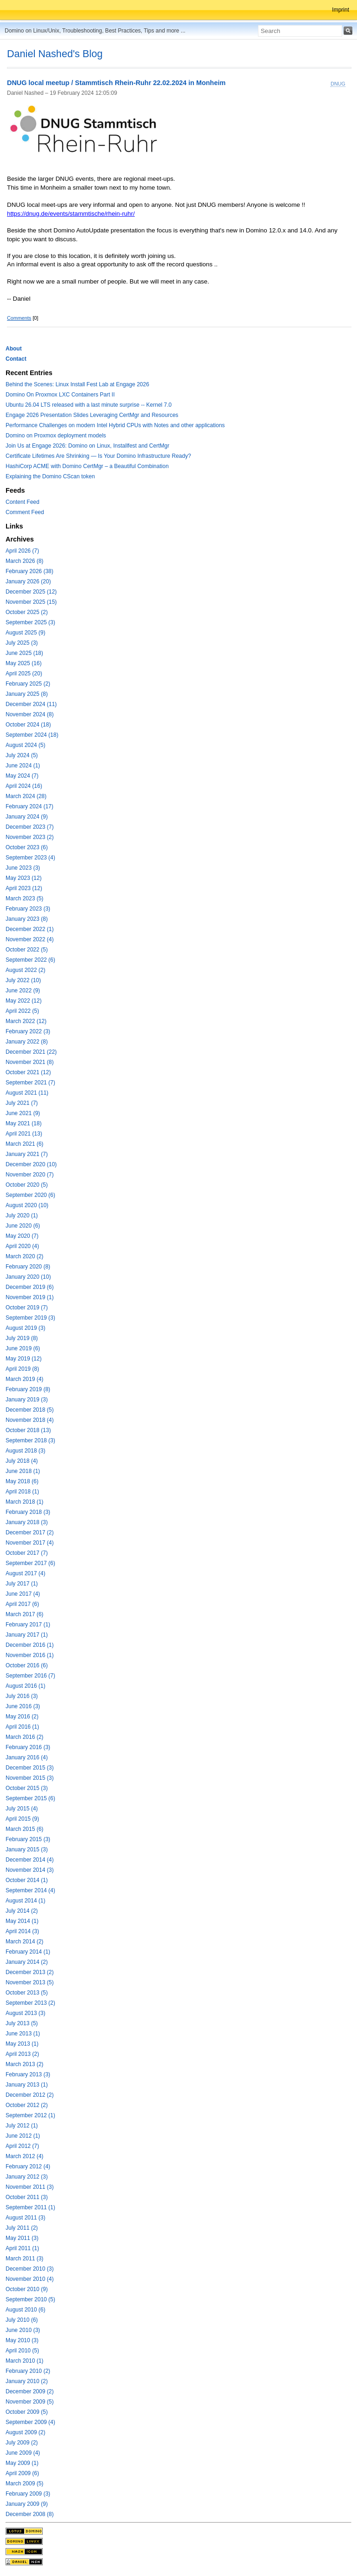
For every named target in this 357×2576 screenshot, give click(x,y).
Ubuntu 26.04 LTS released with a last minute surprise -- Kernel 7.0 (89, 405)
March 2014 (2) (24, 1941)
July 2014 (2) (22, 1911)
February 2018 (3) (28, 1512)
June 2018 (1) (23, 1471)
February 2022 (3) (28, 1031)
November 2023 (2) (29, 837)
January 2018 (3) (27, 1522)
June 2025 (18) (24, 653)
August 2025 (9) (25, 632)
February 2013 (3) (28, 2074)
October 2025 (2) (27, 612)
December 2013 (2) (29, 1972)
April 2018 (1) (22, 1491)
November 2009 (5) (29, 2401)
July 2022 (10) (23, 980)
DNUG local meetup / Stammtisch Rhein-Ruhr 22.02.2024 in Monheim (116, 83)
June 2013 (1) (23, 2033)
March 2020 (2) (24, 1256)
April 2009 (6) (22, 2473)
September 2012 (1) (30, 2115)
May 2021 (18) (23, 1123)
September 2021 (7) (30, 1082)
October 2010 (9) (27, 2289)
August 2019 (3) (25, 1328)
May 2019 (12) (23, 1358)
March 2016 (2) (24, 1737)
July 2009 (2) (22, 2442)
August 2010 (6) (25, 2309)
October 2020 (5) (27, 1185)
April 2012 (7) (22, 2146)
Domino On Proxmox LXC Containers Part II (60, 394)
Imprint (340, 10)
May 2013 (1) (22, 2044)
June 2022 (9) (23, 990)
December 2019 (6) (29, 1287)
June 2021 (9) (23, 1113)
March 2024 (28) (26, 796)
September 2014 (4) (30, 1890)
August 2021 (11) (27, 1093)
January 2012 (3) (27, 2176)
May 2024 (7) (22, 776)
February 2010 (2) (28, 2371)
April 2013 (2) (22, 2054)
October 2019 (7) (27, 1307)
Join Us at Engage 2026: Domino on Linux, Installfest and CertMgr (87, 446)
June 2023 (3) (23, 868)
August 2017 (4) (25, 1573)
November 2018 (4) (29, 1420)
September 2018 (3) (30, 1440)
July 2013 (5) (22, 2023)
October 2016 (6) (27, 1665)
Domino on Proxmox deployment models (56, 435)
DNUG (338, 83)
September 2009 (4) (30, 2422)
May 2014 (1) (22, 1921)
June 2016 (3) (23, 1706)
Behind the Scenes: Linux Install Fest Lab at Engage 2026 (77, 384)
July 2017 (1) (22, 1583)
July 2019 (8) (22, 1338)
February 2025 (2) (28, 683)
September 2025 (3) (30, 622)
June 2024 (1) (23, 765)
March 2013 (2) (24, 2064)
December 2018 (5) (29, 1410)
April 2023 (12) (24, 888)
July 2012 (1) (22, 2125)
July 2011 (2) (22, 2228)
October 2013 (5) (27, 1992)
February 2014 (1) (28, 1952)
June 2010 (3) (23, 2330)
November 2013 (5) (29, 1982)
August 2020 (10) (27, 1205)
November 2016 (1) (29, 1655)
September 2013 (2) (30, 2003)
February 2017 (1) (28, 1624)
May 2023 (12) (23, 878)
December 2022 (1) (29, 929)
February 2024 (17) (29, 806)
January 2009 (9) (27, 2504)
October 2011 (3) (27, 2197)
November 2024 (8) (29, 714)
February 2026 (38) (29, 571)
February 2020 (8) (28, 1266)
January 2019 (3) (27, 1399)
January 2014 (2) (27, 1962)
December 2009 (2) (29, 2391)
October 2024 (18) (28, 724)
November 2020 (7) (29, 1174)
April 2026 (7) (22, 551)
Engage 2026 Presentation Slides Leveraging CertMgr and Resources (92, 415)
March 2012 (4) (24, 2156)
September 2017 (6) (30, 1563)
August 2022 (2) (25, 970)
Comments (19, 318)
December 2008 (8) (29, 2514)
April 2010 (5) (22, 2350)
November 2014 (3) (29, 1870)
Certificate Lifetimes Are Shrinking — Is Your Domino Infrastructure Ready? (98, 456)
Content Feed (23, 502)
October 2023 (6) (27, 847)
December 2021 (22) (31, 1052)
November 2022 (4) (29, 939)
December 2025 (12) (31, 591)
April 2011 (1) (22, 2248)
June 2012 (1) (23, 2136)
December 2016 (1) (29, 1645)
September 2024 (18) (32, 735)
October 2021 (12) (28, 1072)
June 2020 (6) (23, 1225)
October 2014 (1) (27, 1880)
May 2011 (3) (22, 2238)
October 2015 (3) (27, 1788)
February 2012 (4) (28, 2166)
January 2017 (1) (27, 1634)
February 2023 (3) (28, 908)
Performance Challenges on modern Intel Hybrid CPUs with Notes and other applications (115, 425)
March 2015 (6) (24, 1829)
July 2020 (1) (22, 1215)
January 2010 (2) (27, 2381)
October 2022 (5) (27, 949)
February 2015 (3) (28, 1839)
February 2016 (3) (28, 1747)
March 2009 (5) (24, 2483)
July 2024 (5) (22, 755)
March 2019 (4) (24, 1379)
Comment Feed (25, 512)
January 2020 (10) (28, 1277)
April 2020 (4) (22, 1246)
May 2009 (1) (22, 2463)
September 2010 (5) (30, 2299)
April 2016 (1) (22, 1727)
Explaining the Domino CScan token (50, 476)
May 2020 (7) (22, 1236)
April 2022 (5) (22, 1011)
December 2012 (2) (29, 2095)
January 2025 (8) (27, 694)
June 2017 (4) (23, 1594)
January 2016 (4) (27, 1757)
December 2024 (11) (31, 704)
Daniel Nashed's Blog (55, 53)
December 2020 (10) (31, 1164)
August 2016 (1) (25, 1686)
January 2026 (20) (28, 581)
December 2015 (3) (29, 1767)
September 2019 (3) (30, 1317)
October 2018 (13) (28, 1430)
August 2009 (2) (25, 2432)
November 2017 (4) (29, 1542)
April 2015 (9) (22, 1819)
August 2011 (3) (25, 2217)
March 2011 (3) (24, 2258)
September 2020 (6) (30, 1195)
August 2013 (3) (25, 2013)
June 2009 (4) (23, 2453)
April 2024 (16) (24, 786)
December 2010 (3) (29, 2269)
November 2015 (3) (29, 1778)
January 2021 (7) (27, 1154)
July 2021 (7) (22, 1103)
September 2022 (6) (30, 960)
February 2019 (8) (28, 1389)
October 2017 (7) (27, 1553)
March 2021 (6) (24, 1144)
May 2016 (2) (22, 1716)
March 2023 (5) (24, 898)
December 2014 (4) (29, 1859)
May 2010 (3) (22, 2340)
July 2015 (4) (22, 1808)
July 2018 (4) (22, 1461)
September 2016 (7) (30, 1675)
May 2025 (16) (23, 663)
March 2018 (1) (24, 1502)
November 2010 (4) (29, 2279)
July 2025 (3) (22, 643)
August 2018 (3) (25, 1450)
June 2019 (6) (23, 1348)
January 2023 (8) (27, 919)
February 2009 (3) (28, 2493)
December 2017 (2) (29, 1532)
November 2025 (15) (31, 602)
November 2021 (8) (29, 1062)
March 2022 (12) (26, 1021)
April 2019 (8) (22, 1369)
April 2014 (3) (22, 1931)
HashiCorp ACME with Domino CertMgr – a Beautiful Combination (87, 466)
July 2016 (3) (22, 1696)
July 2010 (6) (22, 2320)
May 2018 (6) (22, 1481)
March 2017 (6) (24, 1614)
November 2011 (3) (29, 2187)
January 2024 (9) (27, 816)
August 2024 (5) (25, 745)
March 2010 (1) (24, 2361)
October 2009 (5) (27, 2412)
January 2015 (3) (27, 1849)
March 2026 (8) (24, 561)
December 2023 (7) (29, 827)
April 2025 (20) (24, 673)
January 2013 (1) (27, 2084)
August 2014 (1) (25, 1900)
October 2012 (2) (27, 2105)
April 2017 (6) (22, 1604)
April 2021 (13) (24, 1133)
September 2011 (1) (30, 2207)
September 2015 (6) (30, 1798)
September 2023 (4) (30, 857)
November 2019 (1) (29, 1297)
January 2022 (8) (27, 1041)
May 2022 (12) (23, 1000)
